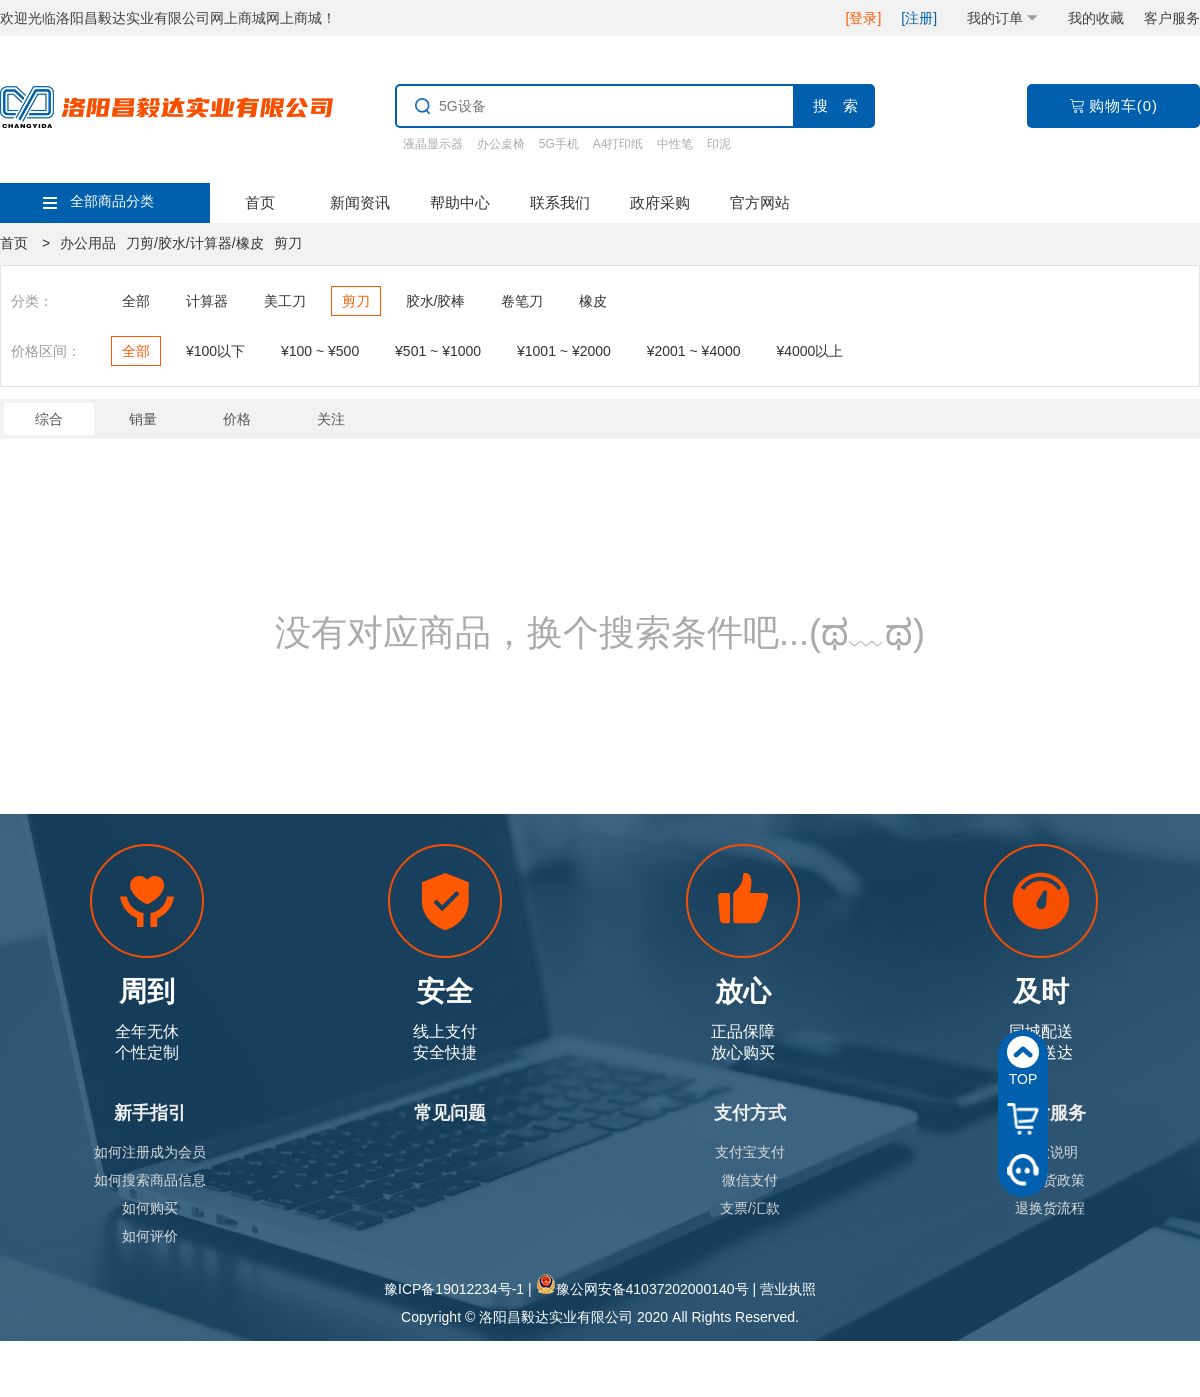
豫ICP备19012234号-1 (454, 1289)
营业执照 (788, 1289)
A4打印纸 (618, 144)
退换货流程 (1050, 1208)
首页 (260, 202)
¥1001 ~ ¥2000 (564, 351)
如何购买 (150, 1208)
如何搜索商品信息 (150, 1180)
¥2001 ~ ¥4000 (694, 351)
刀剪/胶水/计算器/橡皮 (195, 243)
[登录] (864, 18)
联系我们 (560, 202)
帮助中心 (460, 202)
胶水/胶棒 (436, 301)
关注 (331, 419)
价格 (237, 419)
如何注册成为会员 (150, 1152)
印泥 (719, 144)
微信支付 (750, 1180)
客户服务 (1172, 18)
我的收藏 (1096, 18)
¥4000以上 (809, 351)
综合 (49, 419)
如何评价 (150, 1236)
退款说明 (1050, 1152)
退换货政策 (1050, 1180)
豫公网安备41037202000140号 (652, 1289)
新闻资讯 (360, 202)
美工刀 (285, 301)
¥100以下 (215, 351)
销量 (143, 419)
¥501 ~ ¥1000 (438, 351)
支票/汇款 (750, 1208)
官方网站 (760, 202)
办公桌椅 (501, 144)
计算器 (207, 301)
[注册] (919, 18)
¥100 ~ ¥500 (320, 351)
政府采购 (660, 202)
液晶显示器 (433, 144)
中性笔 (675, 144)
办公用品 (88, 243)
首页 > (25, 243)
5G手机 (559, 144)
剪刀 (288, 243)
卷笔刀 (522, 301)
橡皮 (593, 301)
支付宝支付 (750, 1152)
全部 (136, 301)
